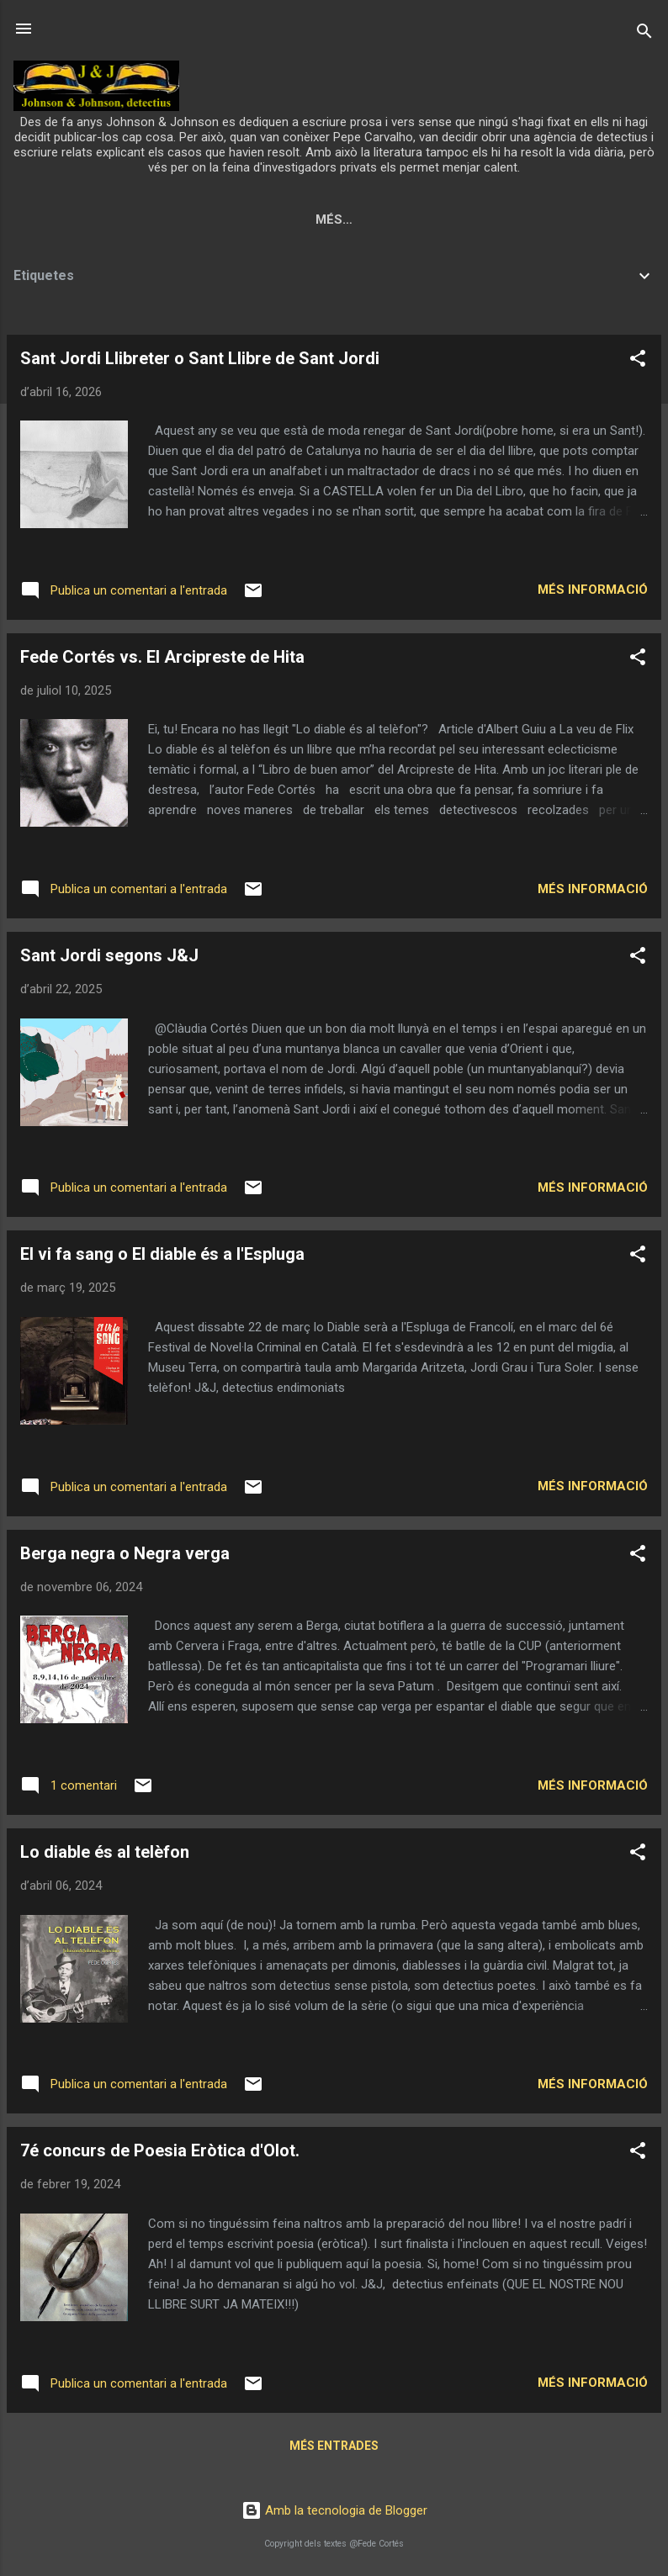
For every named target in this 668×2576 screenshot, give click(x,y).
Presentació (221, 219)
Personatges (521, 219)
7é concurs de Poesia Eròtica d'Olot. (160, 2154)
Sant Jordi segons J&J (109, 959)
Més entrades (334, 2449)
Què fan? (414, 219)
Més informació (593, 592)
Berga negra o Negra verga (125, 1557)
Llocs (619, 219)
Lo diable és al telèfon (104, 1855)
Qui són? (324, 219)
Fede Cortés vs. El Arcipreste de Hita (162, 660)
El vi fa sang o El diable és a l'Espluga (162, 1257)
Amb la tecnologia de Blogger (334, 2511)
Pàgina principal (87, 219)
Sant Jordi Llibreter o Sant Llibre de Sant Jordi (199, 362)
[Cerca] (644, 34)
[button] (638, 365)
